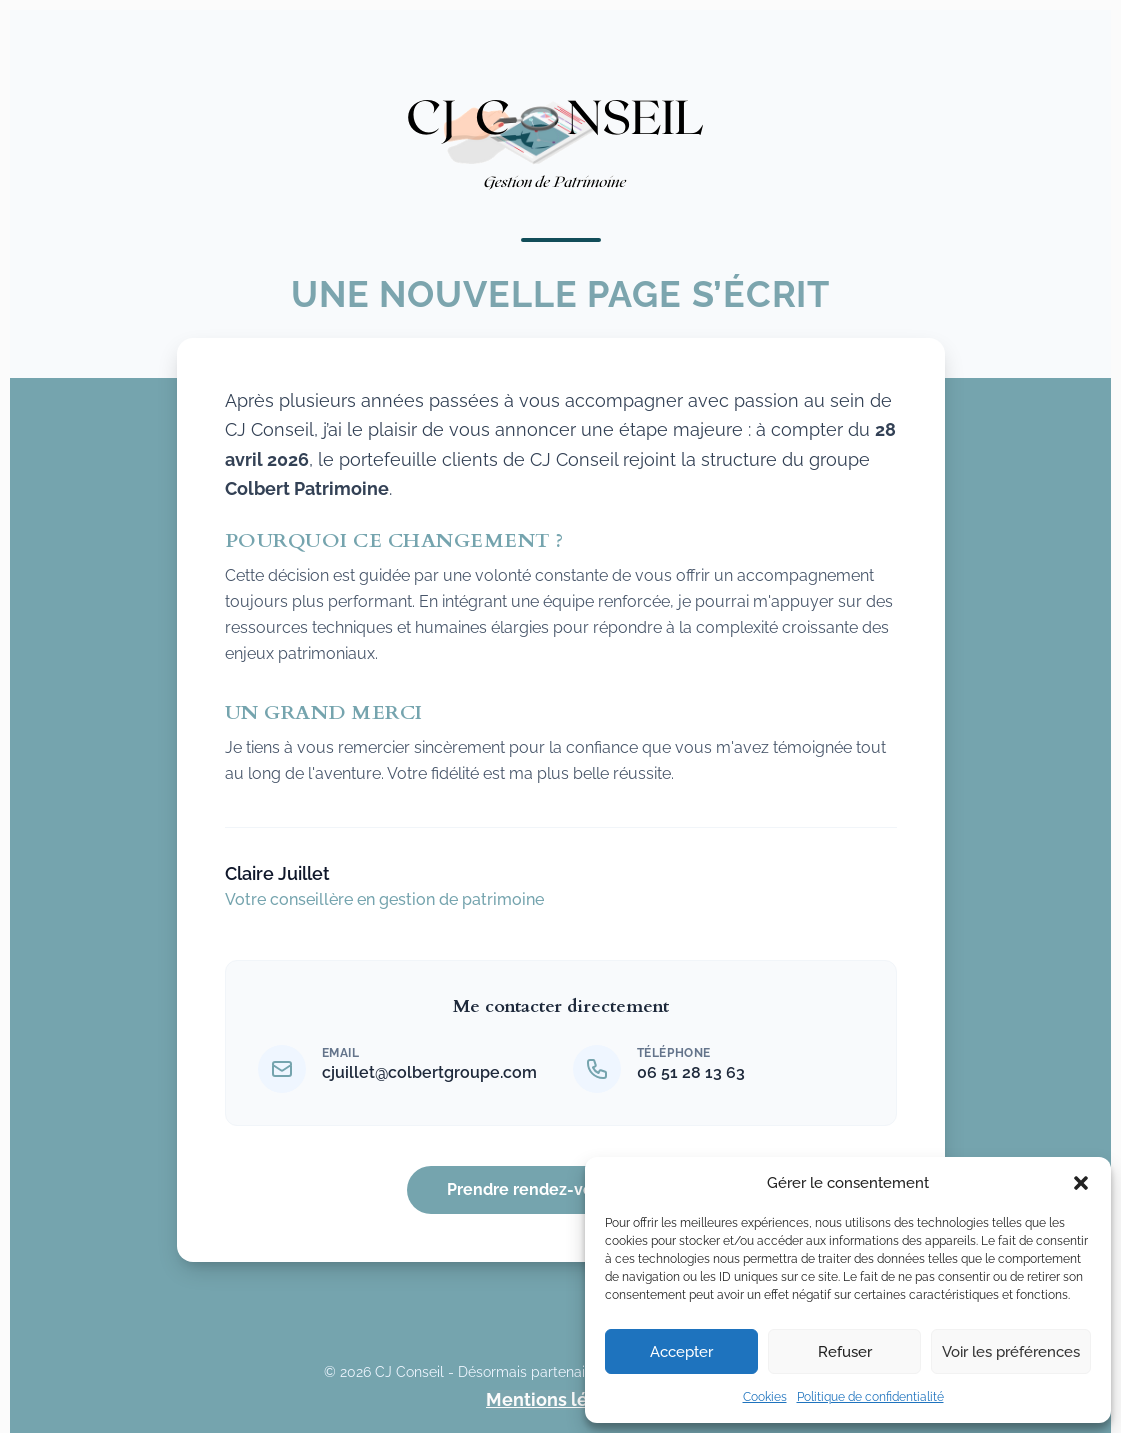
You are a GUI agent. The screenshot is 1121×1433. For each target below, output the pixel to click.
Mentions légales (560, 1400)
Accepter (681, 1352)
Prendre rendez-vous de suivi (560, 1189)
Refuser (845, 1352)
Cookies (765, 1397)
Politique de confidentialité (870, 1397)
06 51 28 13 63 (691, 1072)
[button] (1081, 1183)
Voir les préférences (1011, 1352)
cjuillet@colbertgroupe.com (429, 1072)
